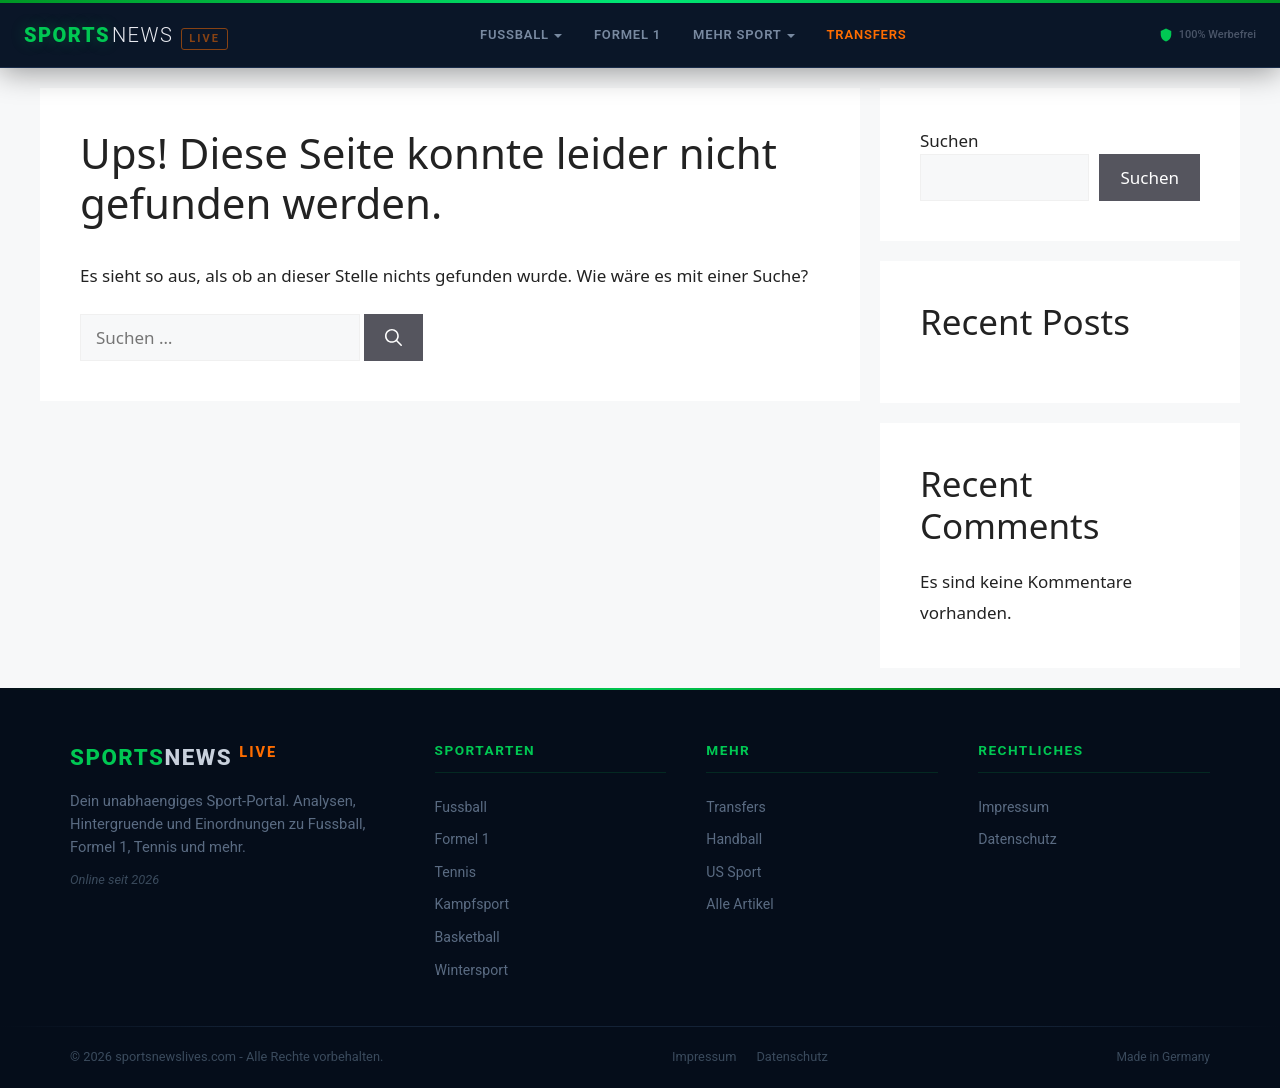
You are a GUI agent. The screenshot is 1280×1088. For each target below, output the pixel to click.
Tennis (455, 872)
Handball (734, 839)
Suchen (949, 140)
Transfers (867, 34)
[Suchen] (393, 338)
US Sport (733, 872)
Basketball (467, 937)
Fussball (514, 34)
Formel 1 (627, 34)
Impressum (1013, 807)
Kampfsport (472, 904)
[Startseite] (126, 35)
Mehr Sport (737, 34)
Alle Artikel (739, 904)
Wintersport (471, 970)
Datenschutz (1017, 839)
